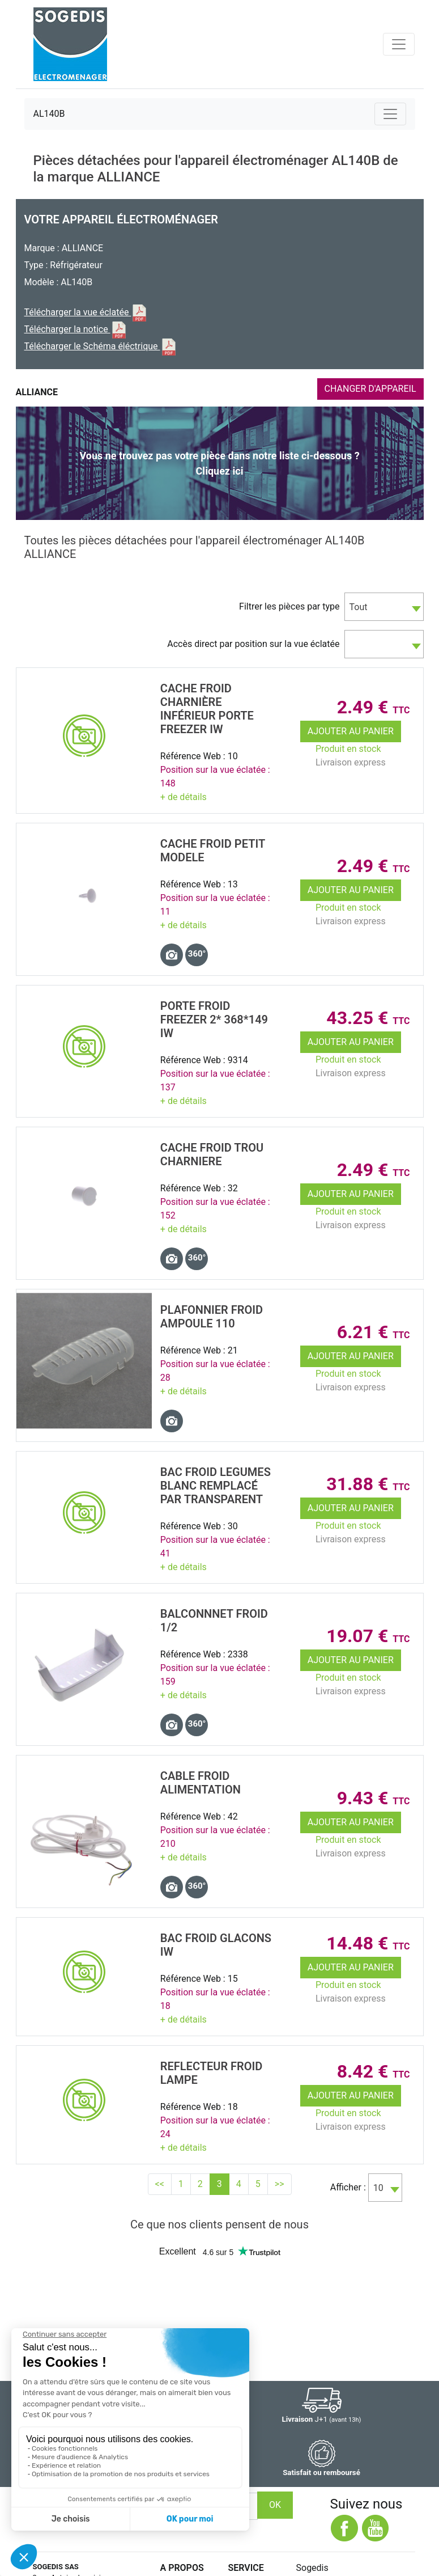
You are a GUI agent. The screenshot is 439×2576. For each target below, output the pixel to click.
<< (159, 2184)
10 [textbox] (378, 2187)
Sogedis (312, 2567)
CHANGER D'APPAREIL (370, 388)
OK (275, 2504)
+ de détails (183, 797)
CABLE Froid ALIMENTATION (200, 1782)
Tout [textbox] (359, 607)
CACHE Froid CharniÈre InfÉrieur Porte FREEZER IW (207, 709)
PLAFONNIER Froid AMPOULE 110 (211, 1316)
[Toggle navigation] (399, 44)
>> (279, 2184)
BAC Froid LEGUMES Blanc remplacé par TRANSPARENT (215, 1485)
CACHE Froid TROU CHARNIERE (211, 1154)
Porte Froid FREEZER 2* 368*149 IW (214, 1019)
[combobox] (384, 607)
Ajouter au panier (351, 731)
